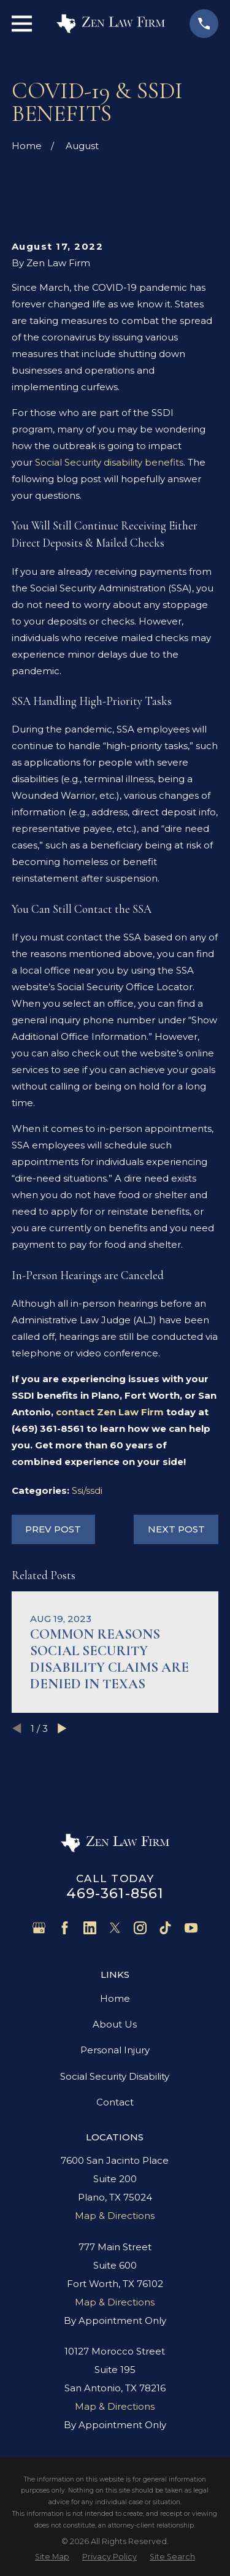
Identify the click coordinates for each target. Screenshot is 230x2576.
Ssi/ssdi (87, 1490)
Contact (115, 2102)
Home (115, 1998)
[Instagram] (140, 1927)
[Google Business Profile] (39, 1927)
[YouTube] (191, 1927)
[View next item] (62, 1728)
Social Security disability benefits (109, 462)
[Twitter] (115, 1927)
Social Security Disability (114, 2076)
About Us (115, 2024)
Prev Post (53, 1529)
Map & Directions (115, 2215)
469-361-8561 (115, 1893)
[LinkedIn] (89, 1927)
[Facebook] (64, 1927)
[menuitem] (52, 2556)
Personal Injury (115, 2050)
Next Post (176, 1529)
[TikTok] (165, 1927)
